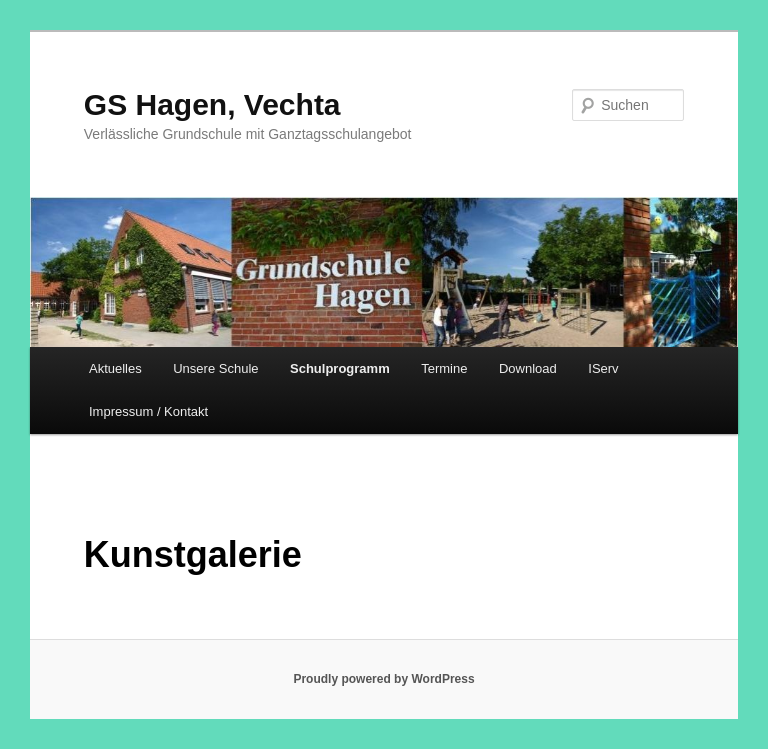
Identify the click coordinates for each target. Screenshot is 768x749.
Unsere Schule (215, 368)
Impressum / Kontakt (148, 411)
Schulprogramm (340, 368)
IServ (603, 368)
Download (528, 368)
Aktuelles (115, 368)
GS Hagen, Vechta (212, 104)
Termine (444, 368)
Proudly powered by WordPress (383, 679)
